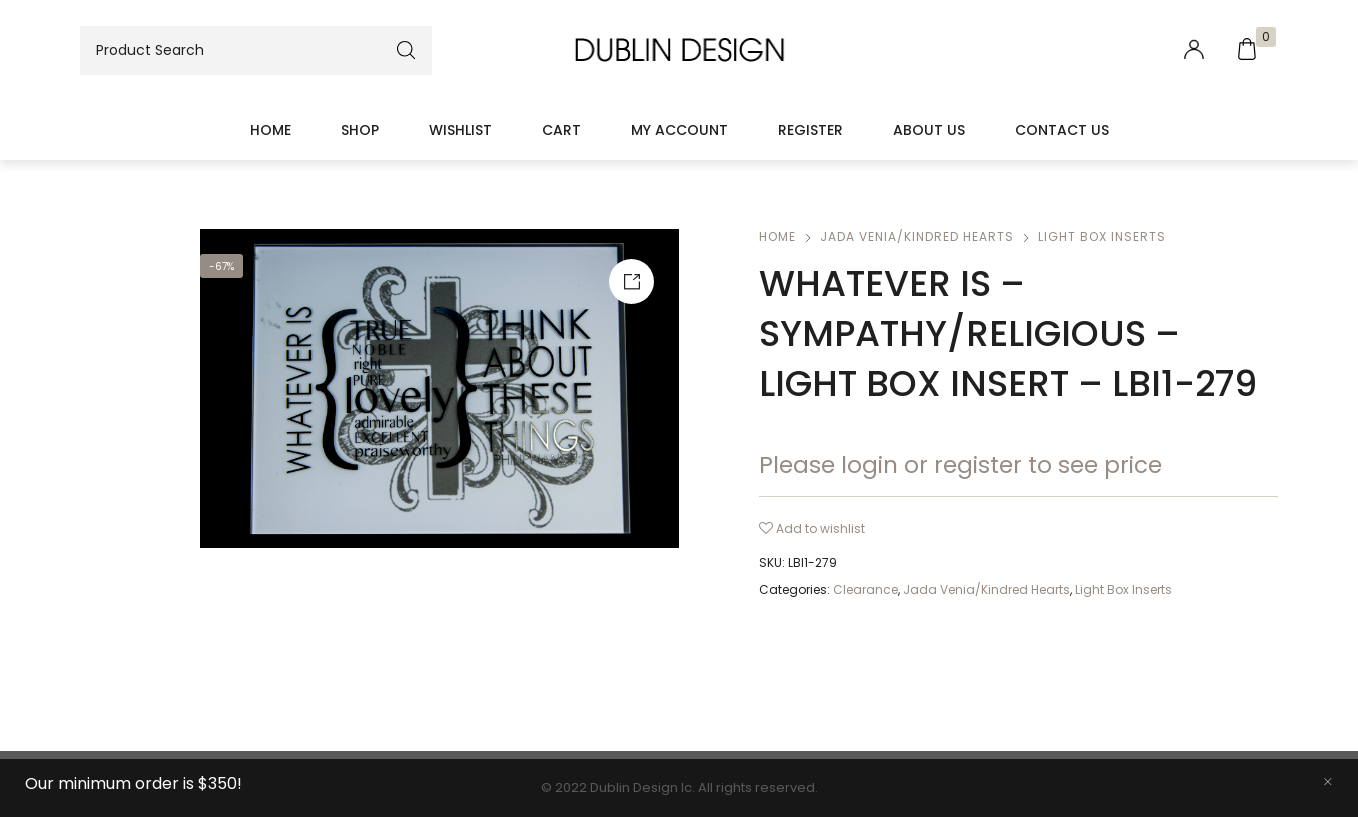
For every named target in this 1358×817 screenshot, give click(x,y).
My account (679, 130)
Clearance (865, 589)
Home (270, 130)
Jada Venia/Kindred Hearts (917, 236)
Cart (561, 130)
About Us (929, 130)
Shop (360, 130)
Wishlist (460, 130)
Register (810, 130)
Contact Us (1062, 130)
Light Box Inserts (1102, 236)
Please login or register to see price (960, 465)
